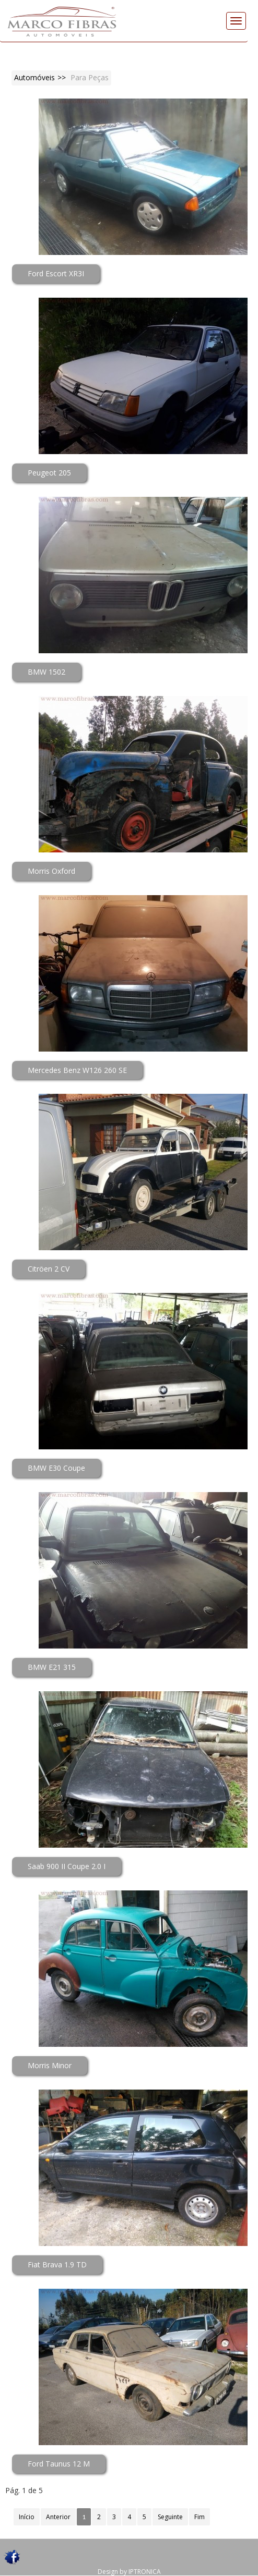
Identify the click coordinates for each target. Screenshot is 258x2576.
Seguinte (170, 2516)
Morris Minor (50, 2065)
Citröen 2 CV (48, 1269)
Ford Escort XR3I (56, 273)
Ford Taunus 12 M (59, 2464)
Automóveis (34, 77)
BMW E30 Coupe (56, 1468)
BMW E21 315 (52, 1667)
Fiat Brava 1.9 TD (57, 2264)
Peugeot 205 (49, 473)
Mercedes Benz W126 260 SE (77, 1070)
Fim (199, 2516)
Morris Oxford (51, 871)
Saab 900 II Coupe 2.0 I (66, 1866)
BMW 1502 (46, 672)
